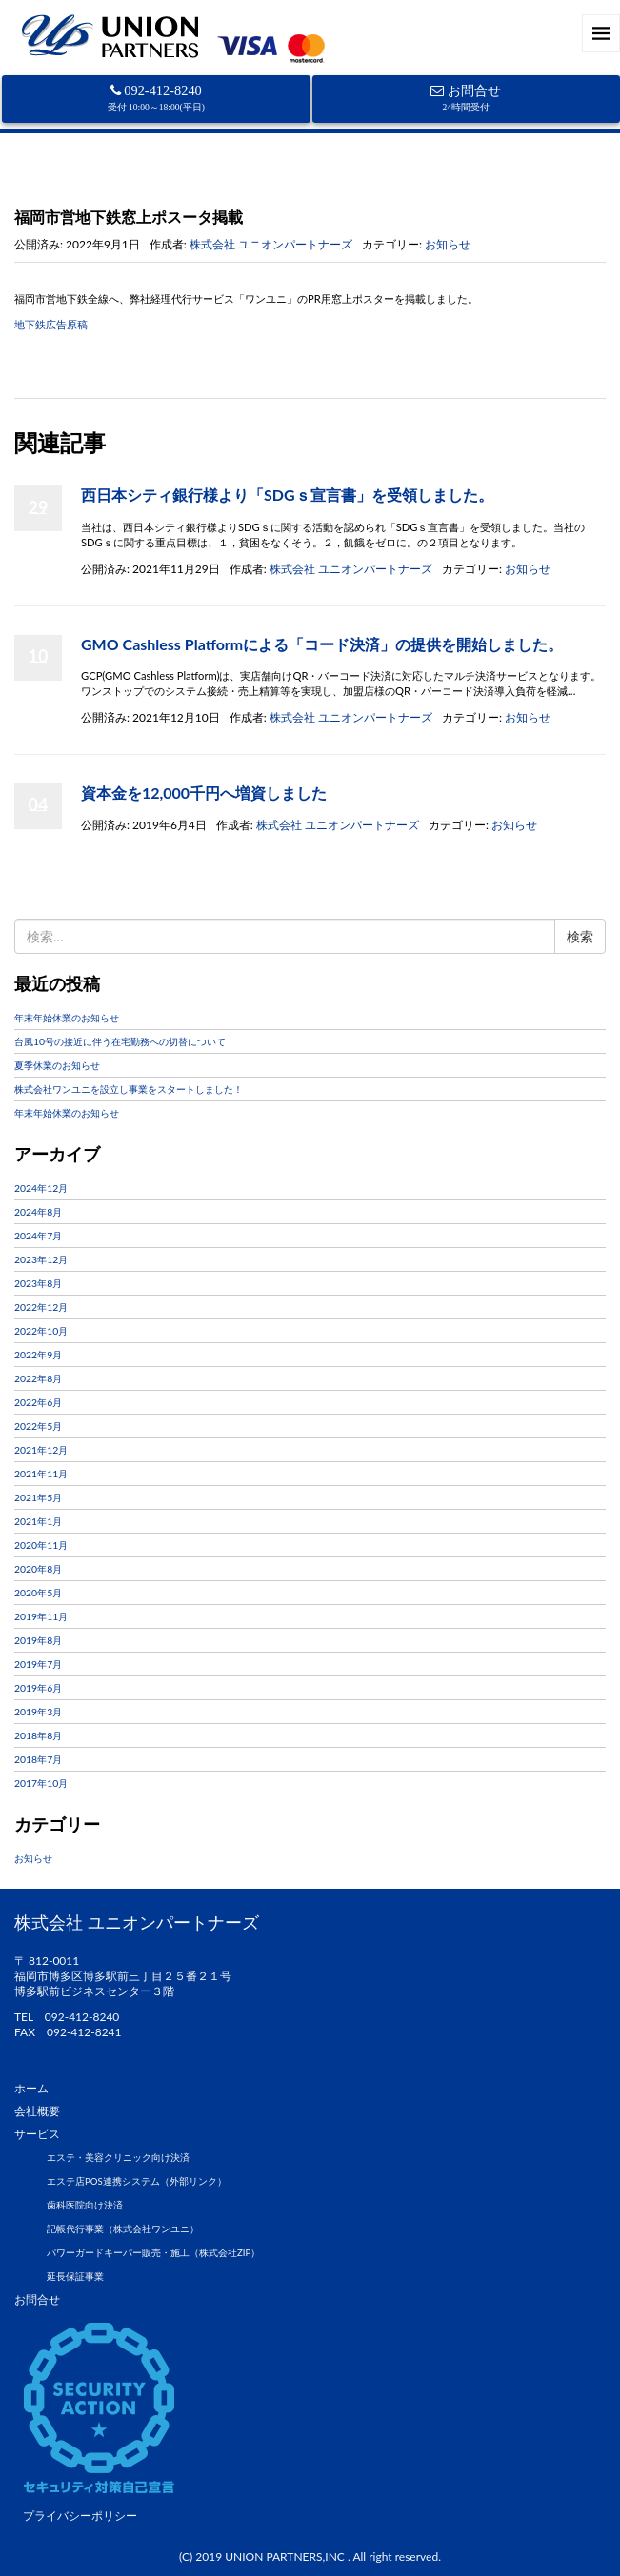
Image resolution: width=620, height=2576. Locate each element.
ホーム (31, 189)
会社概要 (37, 2111)
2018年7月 (38, 1759)
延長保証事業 (75, 2276)
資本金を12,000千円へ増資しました (204, 792)
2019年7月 (38, 1664)
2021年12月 (41, 1450)
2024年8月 (38, 1212)
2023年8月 (38, 1283)
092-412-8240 (157, 97)
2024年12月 (41, 1188)
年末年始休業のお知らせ (66, 1017)
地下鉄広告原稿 (51, 324)
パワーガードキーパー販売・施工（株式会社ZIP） (153, 2253)
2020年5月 (38, 1592)
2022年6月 (38, 1402)
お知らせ (84, 189)
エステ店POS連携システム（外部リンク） (137, 2181)
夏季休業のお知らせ (57, 1065)
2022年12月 (41, 1307)
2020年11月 (41, 1545)
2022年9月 (38, 1354)
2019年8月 (38, 1640)
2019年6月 (38, 1688)
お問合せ (465, 97)
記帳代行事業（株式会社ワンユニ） (123, 2229)
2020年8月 (38, 1569)
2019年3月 (38, 1711)
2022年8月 (38, 1378)
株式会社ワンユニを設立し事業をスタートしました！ (128, 1089)
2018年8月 (38, 1735)
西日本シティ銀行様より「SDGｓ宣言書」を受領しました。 (287, 494)
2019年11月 (41, 1616)
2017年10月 (41, 1783)
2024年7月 (38, 1235)
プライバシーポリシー (80, 2515)
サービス (37, 2134)
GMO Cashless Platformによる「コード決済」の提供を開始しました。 (322, 644)
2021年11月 (41, 1473)
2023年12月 (41, 1259)
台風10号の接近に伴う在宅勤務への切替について (120, 1041)
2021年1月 (38, 1521)
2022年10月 (41, 1331)
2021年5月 (38, 1497)
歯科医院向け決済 (85, 2205)
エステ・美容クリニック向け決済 (118, 2157)
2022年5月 (38, 1426)
